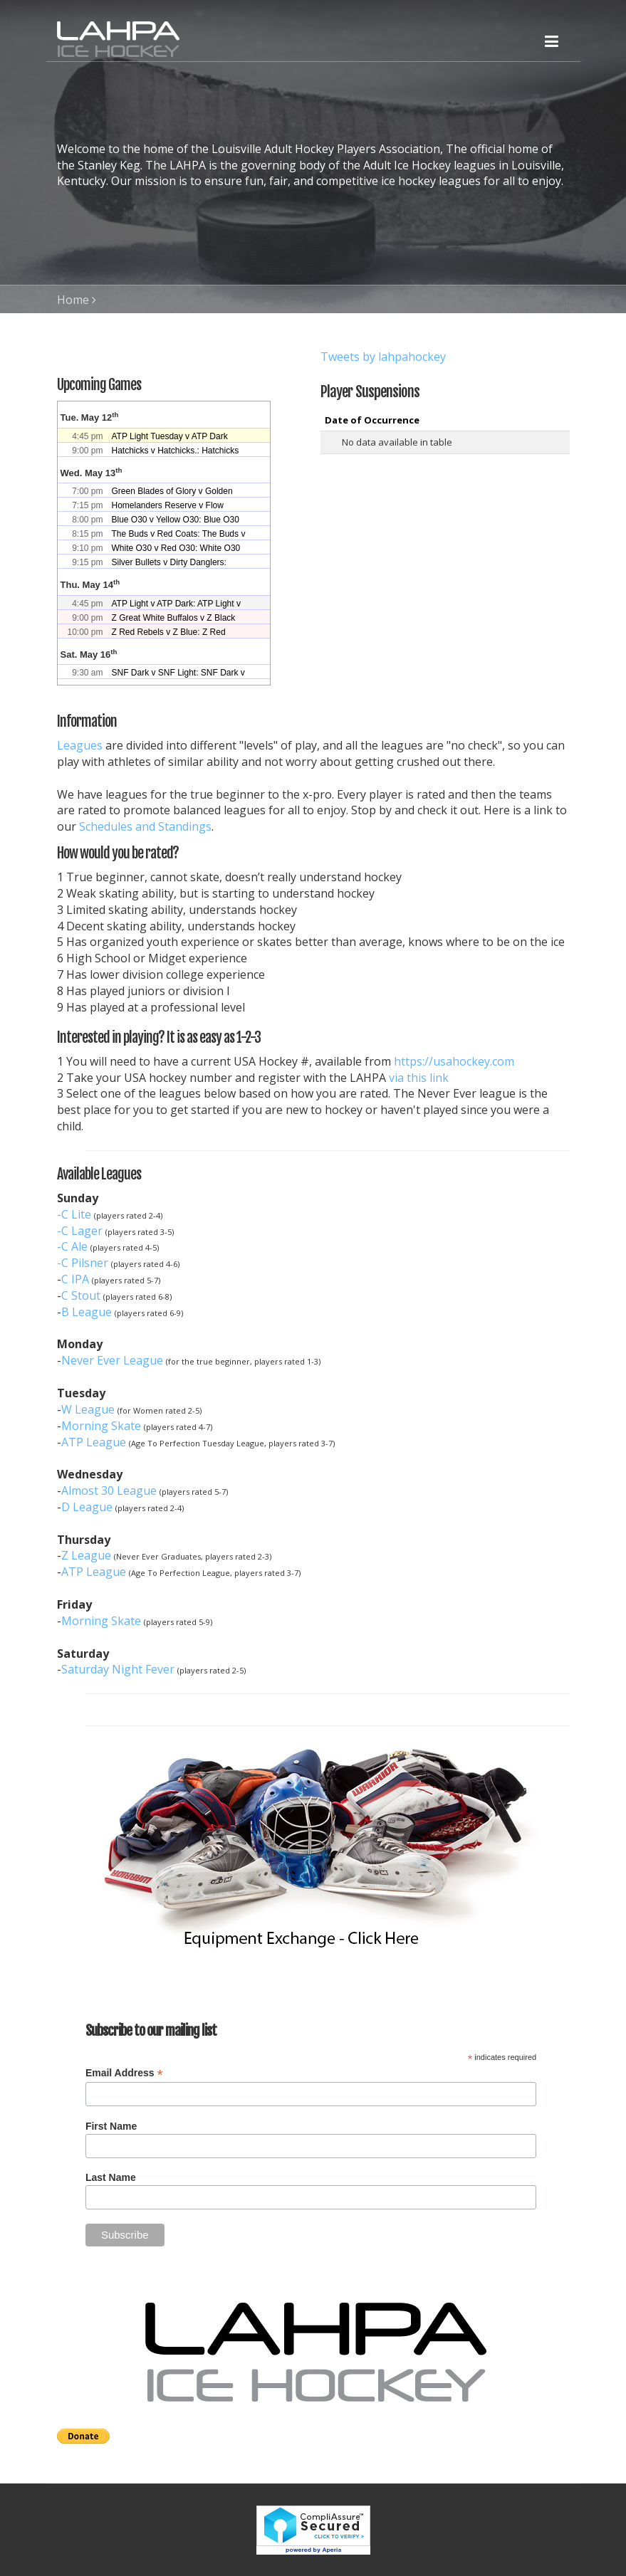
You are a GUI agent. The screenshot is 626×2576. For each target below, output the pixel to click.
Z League (86, 1555)
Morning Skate (101, 1426)
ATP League (93, 1442)
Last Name (110, 2177)
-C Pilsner (82, 1263)
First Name (111, 2126)
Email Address (124, 2073)
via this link (419, 1077)
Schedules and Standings (145, 826)
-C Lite (74, 1214)
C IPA (75, 1279)
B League (86, 1312)
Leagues (80, 745)
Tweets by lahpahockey (383, 356)
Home (73, 299)
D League (87, 1507)
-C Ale (72, 1246)
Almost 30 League (109, 1490)
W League (88, 1409)
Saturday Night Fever (117, 1669)
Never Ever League (112, 1360)
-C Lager (80, 1231)
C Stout (80, 1295)
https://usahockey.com (454, 1061)
